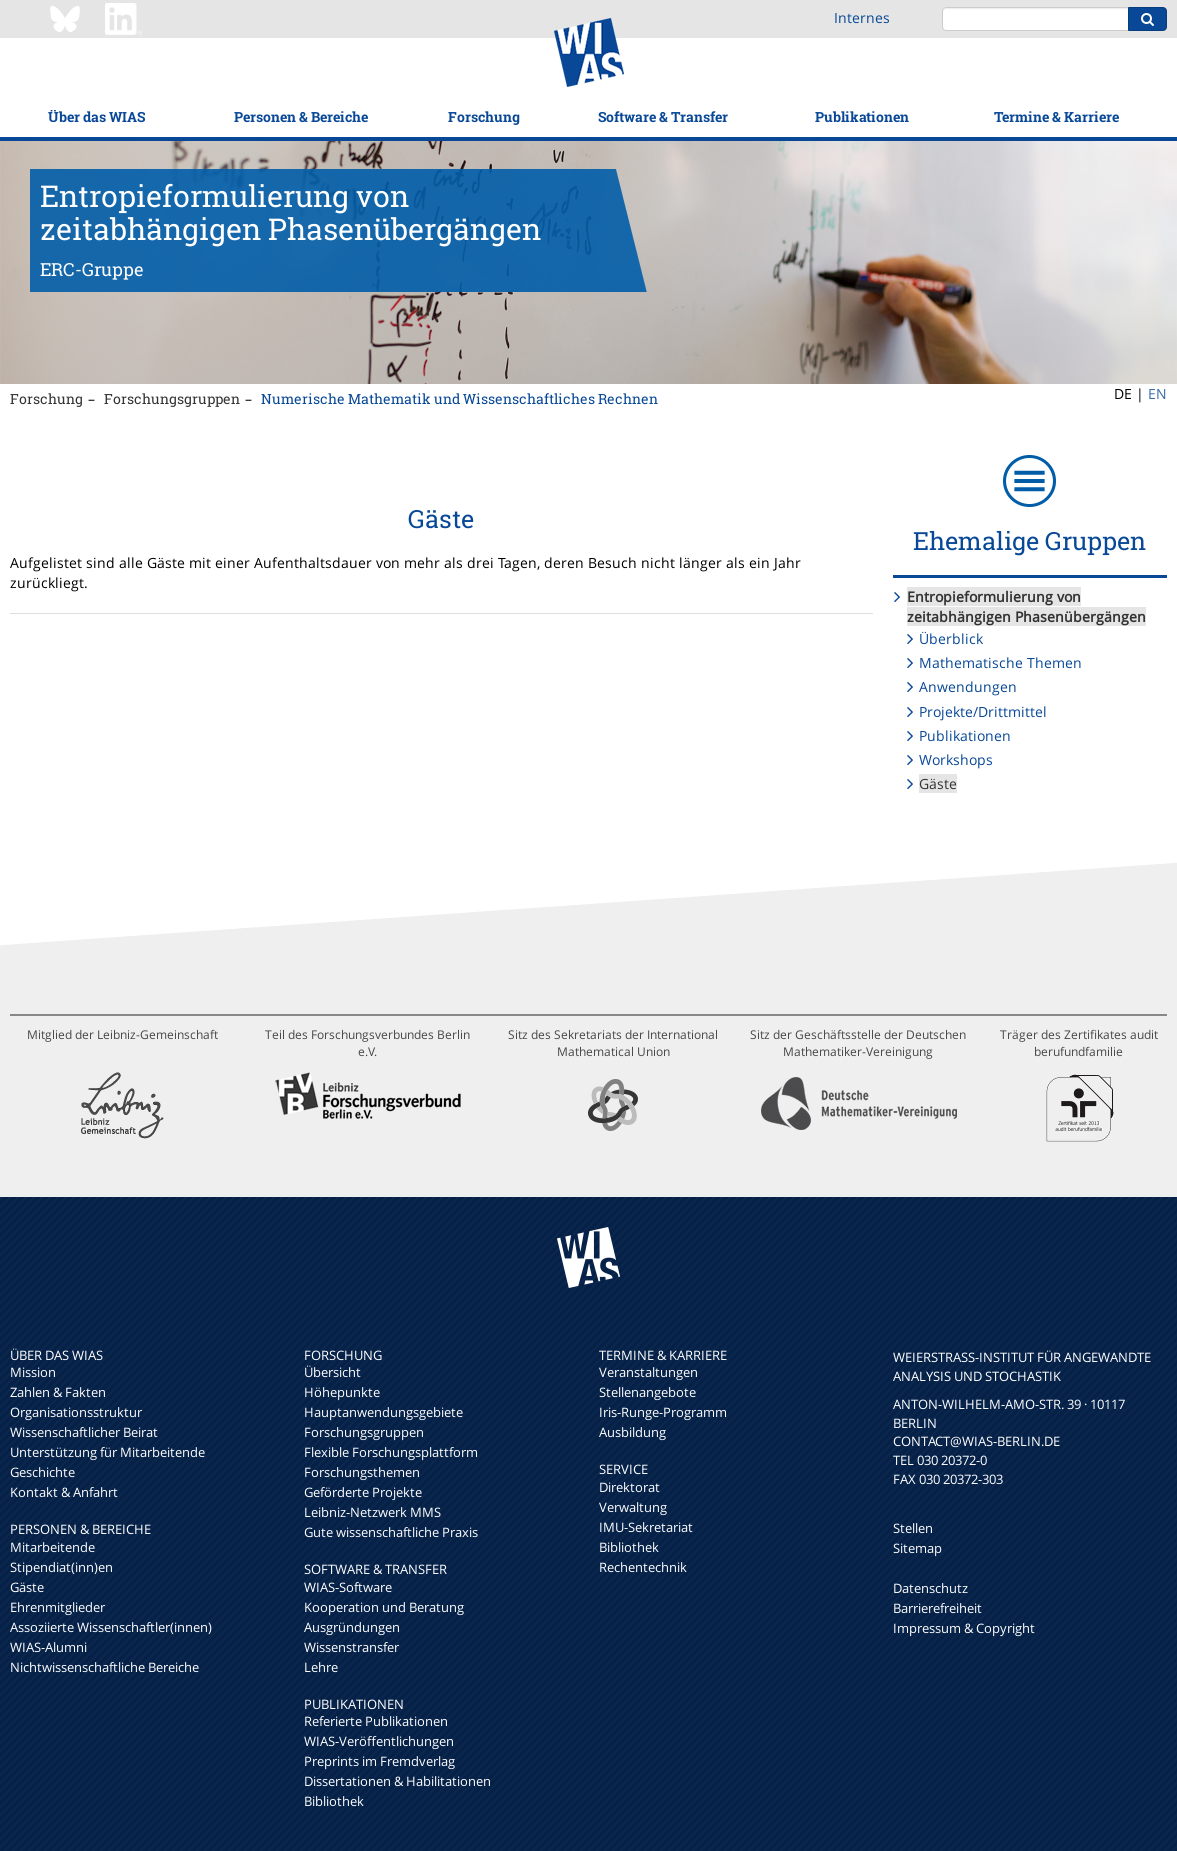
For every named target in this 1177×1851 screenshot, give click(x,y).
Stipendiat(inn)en (61, 1567)
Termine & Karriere (1056, 116)
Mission (33, 1372)
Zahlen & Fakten (58, 1392)
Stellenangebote (647, 1392)
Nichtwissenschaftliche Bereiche (104, 1667)
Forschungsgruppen (172, 398)
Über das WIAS (96, 116)
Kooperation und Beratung (384, 1607)
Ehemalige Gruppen (1029, 540)
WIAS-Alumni (48, 1647)
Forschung (484, 116)
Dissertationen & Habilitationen (397, 1781)
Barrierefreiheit (937, 1608)
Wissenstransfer (351, 1647)
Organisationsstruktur (76, 1412)
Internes (862, 17)
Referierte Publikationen (376, 1721)
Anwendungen (968, 686)
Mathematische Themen (1000, 662)
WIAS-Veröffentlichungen (379, 1741)
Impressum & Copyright (964, 1628)
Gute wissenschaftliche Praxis (391, 1532)
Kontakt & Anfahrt (64, 1492)
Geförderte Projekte (363, 1492)
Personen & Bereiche (301, 116)
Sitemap (917, 1548)
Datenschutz (930, 1588)
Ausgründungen (352, 1627)
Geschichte (42, 1472)
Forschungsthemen (362, 1472)
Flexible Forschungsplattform (391, 1452)
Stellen (913, 1528)
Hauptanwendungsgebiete (383, 1412)
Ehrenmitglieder (57, 1607)
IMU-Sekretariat (646, 1527)
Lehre (321, 1667)
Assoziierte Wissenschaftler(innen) (111, 1627)
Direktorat (629, 1487)
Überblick (951, 638)
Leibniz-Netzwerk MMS (372, 1512)
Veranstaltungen (648, 1372)
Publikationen (862, 116)
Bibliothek (334, 1801)
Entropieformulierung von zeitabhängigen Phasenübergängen (1026, 606)
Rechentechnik (643, 1567)
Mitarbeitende (52, 1547)
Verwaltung (633, 1507)
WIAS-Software (348, 1587)
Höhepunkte (342, 1392)
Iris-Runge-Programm (663, 1412)
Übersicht (332, 1372)
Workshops (956, 759)
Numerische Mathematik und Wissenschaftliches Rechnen (459, 398)
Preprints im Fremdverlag (379, 1761)
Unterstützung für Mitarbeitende (107, 1452)
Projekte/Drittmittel (983, 711)
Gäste (938, 783)
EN (1157, 393)
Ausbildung (632, 1432)
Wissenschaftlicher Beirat (84, 1432)
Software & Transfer (663, 116)
